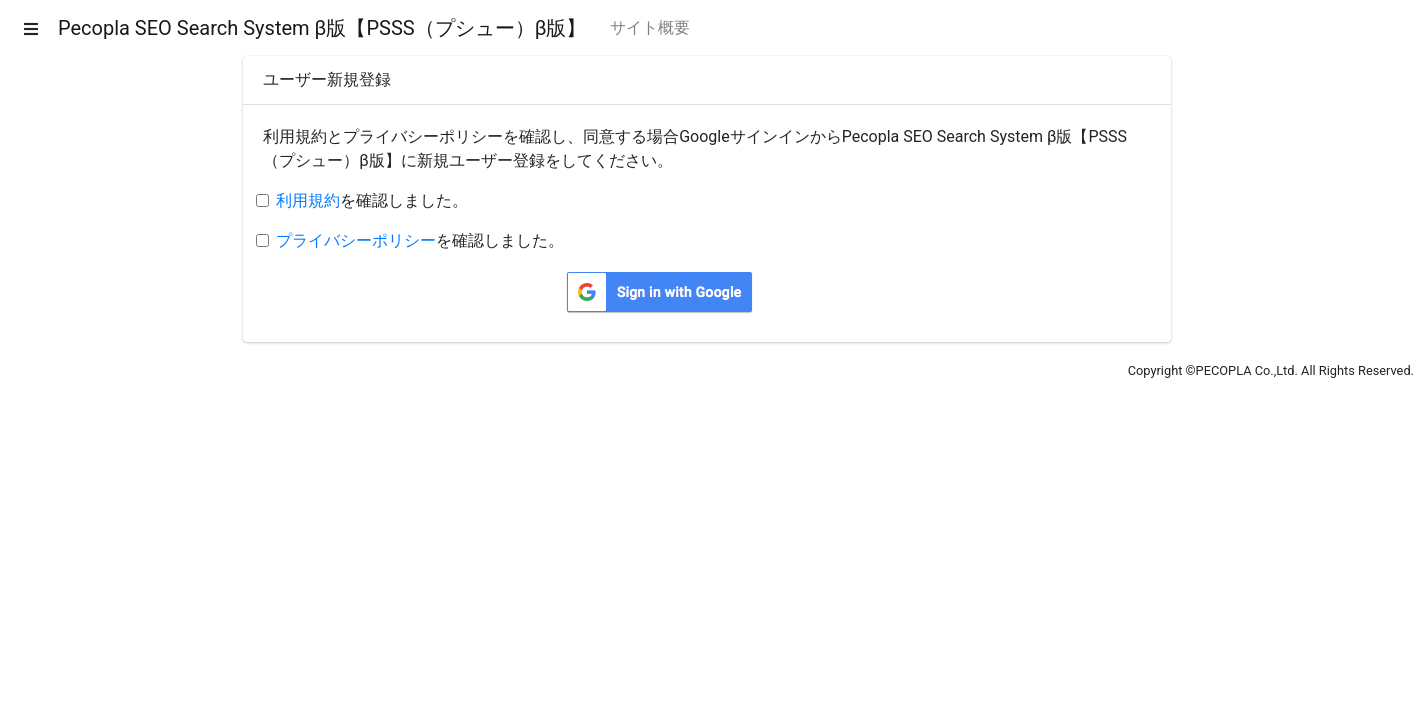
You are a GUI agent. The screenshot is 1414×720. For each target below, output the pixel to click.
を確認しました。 (372, 200)
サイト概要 (650, 27)
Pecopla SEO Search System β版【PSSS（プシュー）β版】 (322, 28)
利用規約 (308, 200)
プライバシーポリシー (356, 240)
